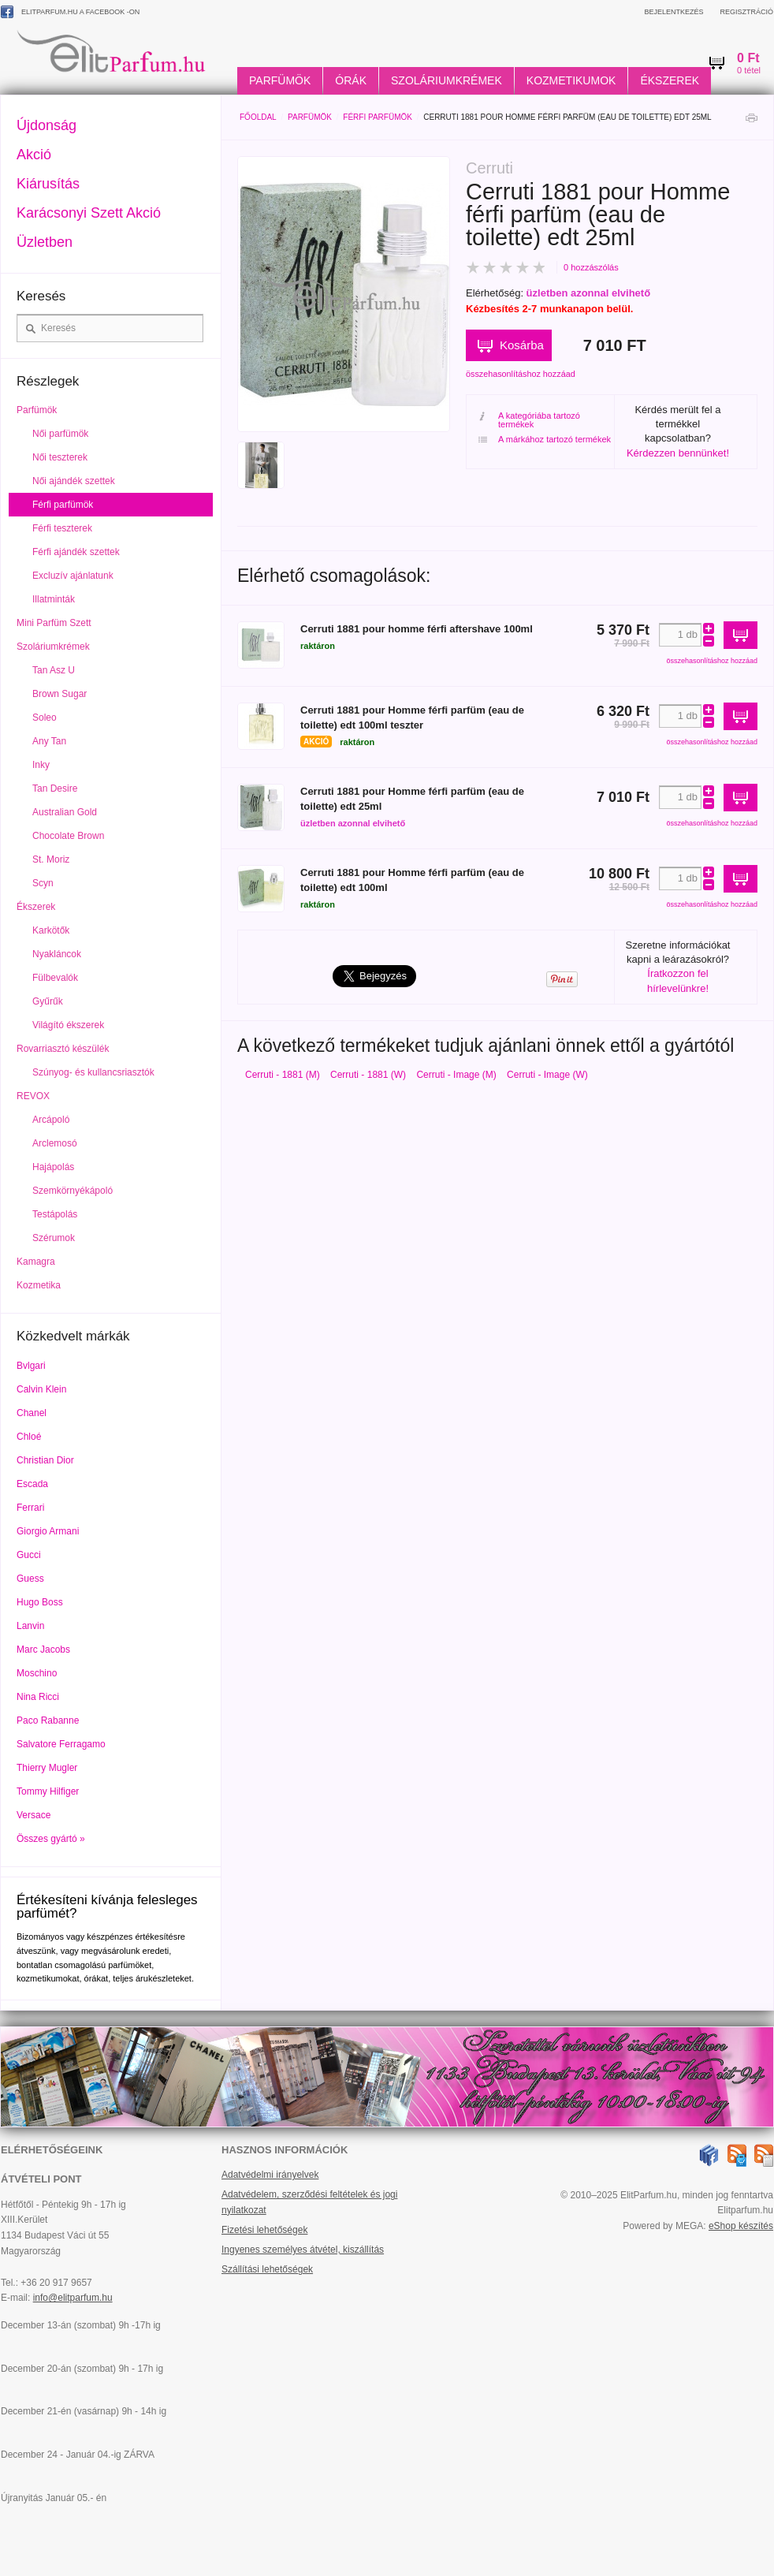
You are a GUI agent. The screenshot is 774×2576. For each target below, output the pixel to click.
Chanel (32, 1412)
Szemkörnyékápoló (72, 1190)
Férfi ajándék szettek (76, 551)
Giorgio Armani (48, 1531)
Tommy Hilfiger (48, 1791)
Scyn (43, 883)
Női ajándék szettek (73, 480)
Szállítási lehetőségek (267, 2269)
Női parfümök (60, 433)
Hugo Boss (40, 1602)
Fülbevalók (55, 977)
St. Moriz (50, 859)
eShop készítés (741, 2226)
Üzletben (45, 242)
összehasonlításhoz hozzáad (520, 373)
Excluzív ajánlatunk (72, 575)
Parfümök (280, 80)
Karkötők (50, 930)
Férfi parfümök (377, 117)
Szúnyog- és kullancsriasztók (93, 1072)
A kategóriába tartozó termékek (529, 420)
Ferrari (30, 1507)
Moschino (37, 1673)
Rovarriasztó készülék (63, 1048)
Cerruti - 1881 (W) (368, 1074)
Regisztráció (746, 12)
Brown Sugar (59, 693)
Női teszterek (59, 457)
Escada (32, 1483)
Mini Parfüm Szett (54, 622)
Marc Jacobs (43, 1649)
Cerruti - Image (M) (456, 1074)
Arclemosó (54, 1143)
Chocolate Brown (68, 835)
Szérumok (53, 1237)
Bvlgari (31, 1365)
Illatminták (53, 599)
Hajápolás (53, 1166)
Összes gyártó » (51, 1838)
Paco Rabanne (48, 1720)
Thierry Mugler (47, 1767)
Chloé (29, 1436)
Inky (41, 764)
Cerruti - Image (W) (547, 1074)
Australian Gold (64, 812)
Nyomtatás (751, 121)
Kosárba (522, 345)
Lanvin (30, 1625)
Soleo (44, 717)
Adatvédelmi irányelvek (269, 2174)
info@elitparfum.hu (73, 2297)
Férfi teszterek (62, 528)
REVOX (33, 1096)
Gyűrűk (47, 1001)
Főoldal (258, 117)
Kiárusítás (48, 184)
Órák (351, 80)
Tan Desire (54, 788)
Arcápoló (50, 1119)
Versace (33, 1815)
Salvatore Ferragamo (61, 1744)
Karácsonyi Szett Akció (89, 213)
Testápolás (54, 1214)
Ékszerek (669, 80)
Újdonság (46, 125)
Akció (34, 154)
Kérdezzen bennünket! (678, 453)
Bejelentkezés (673, 12)
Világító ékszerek (68, 1025)
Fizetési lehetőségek (264, 2229)
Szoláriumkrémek (446, 80)
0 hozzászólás (591, 267)
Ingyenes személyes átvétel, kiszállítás (302, 2249)
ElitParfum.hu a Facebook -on (70, 12)
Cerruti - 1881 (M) (282, 1074)
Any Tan (49, 741)
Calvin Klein (41, 1389)
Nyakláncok (56, 954)
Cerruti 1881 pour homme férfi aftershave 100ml (416, 629)
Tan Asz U (53, 670)
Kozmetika (39, 1285)
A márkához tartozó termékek (544, 439)
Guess (30, 1578)
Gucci (29, 1554)
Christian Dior (45, 1460)
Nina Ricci (38, 1696)
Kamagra (36, 1261)
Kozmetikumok (571, 80)
